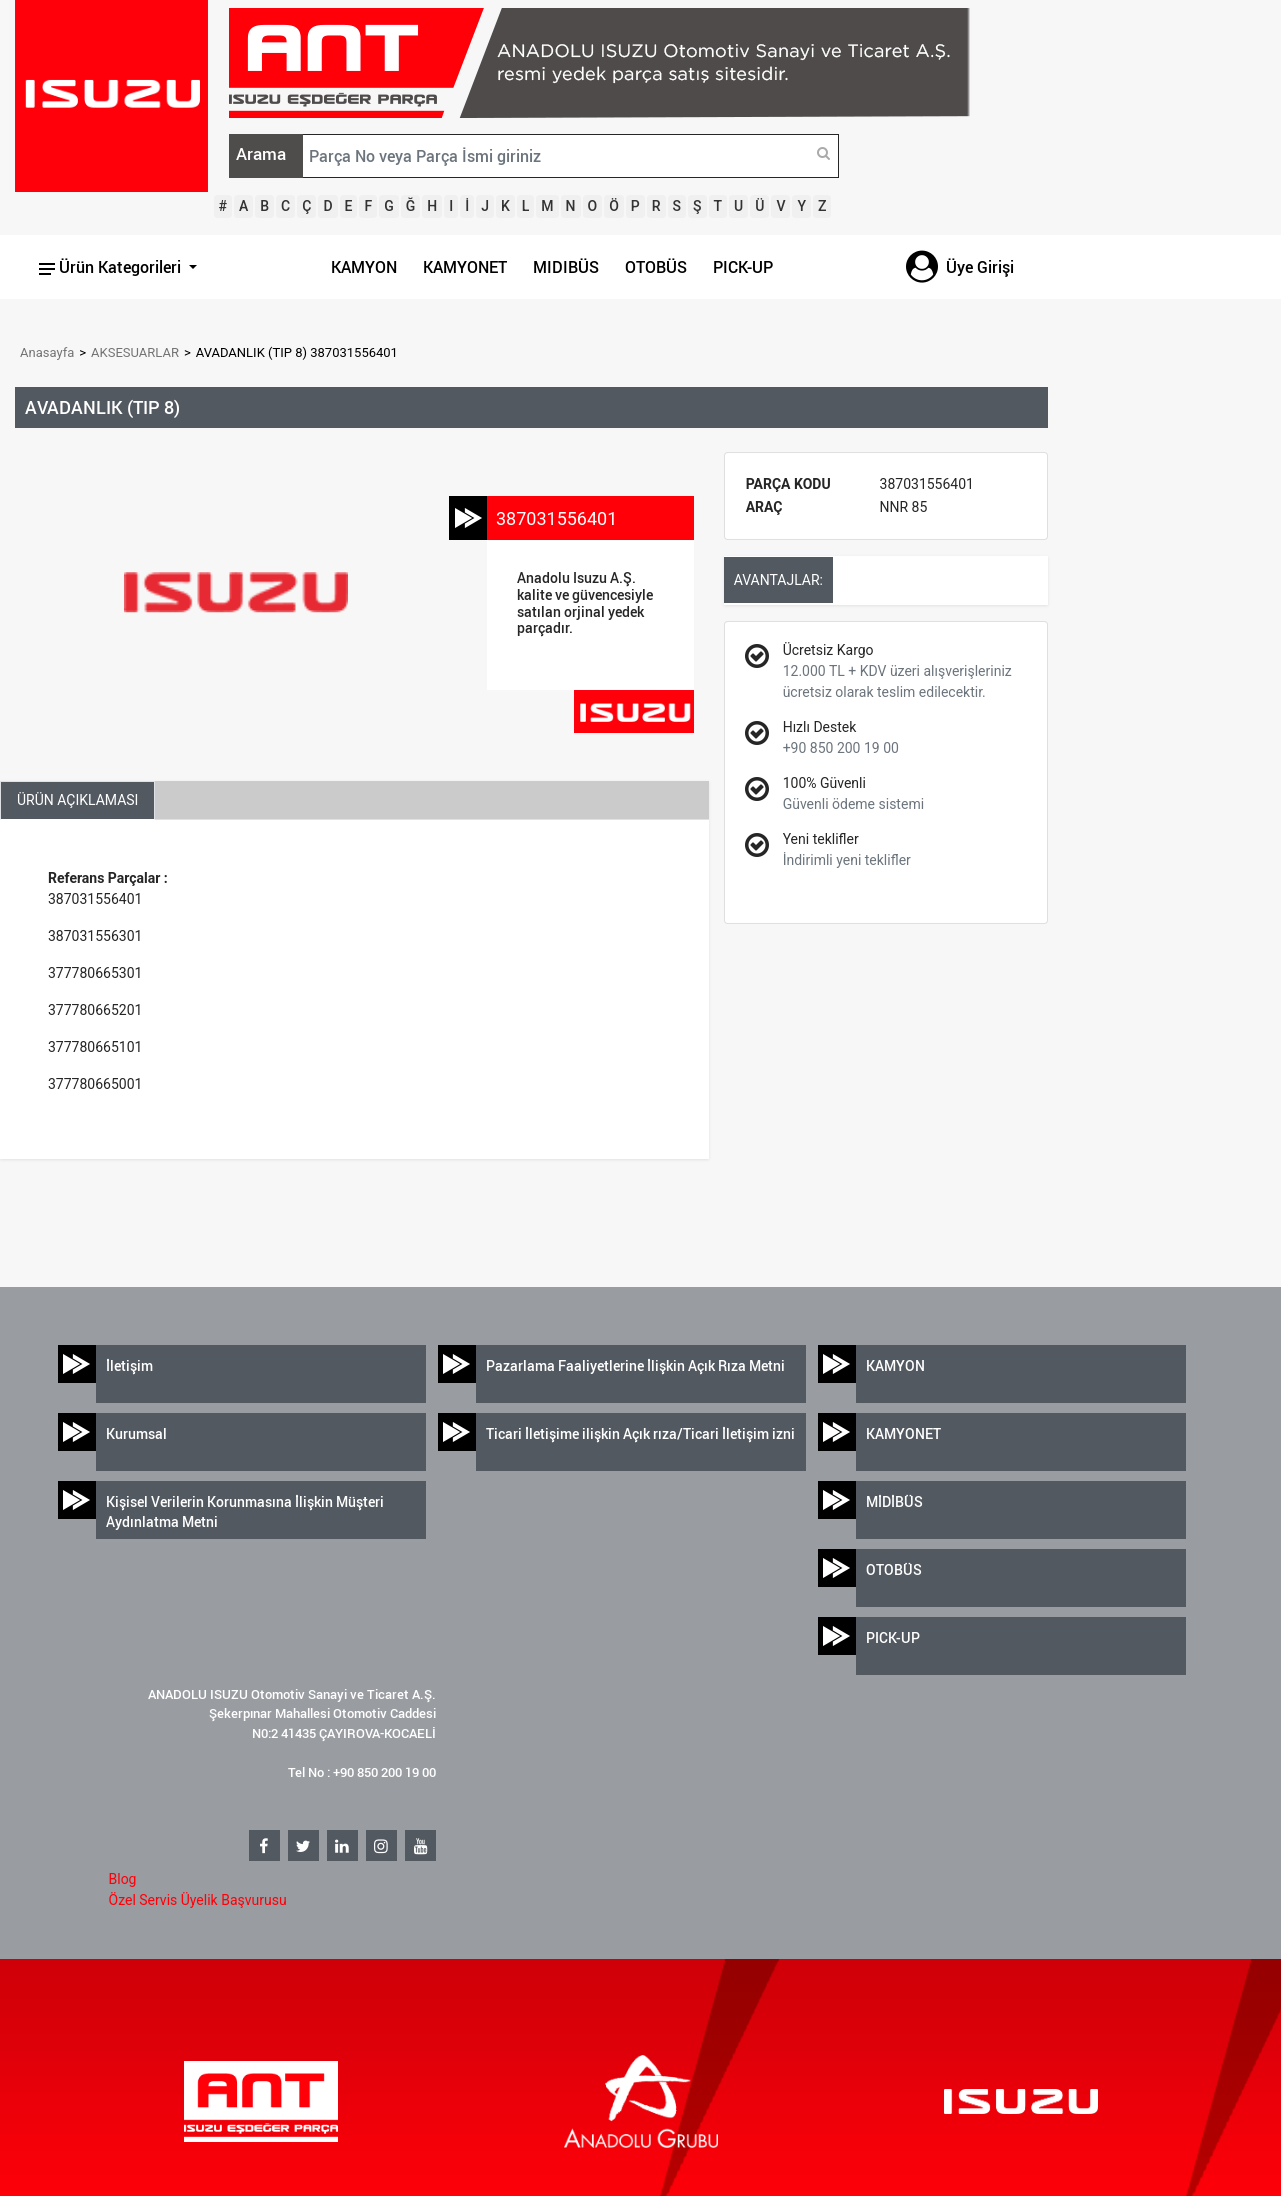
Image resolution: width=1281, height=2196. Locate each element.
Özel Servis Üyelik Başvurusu (198, 1900)
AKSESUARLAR (135, 352)
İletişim (129, 1365)
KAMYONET (465, 267)
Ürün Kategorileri (112, 267)
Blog (123, 1879)
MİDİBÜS (894, 1501)
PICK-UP (743, 267)
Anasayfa (47, 352)
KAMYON (364, 267)
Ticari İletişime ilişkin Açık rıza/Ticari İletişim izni (640, 1433)
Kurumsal (136, 1433)
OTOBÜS (656, 267)
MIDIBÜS (566, 267)
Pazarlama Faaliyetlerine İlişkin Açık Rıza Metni (635, 1365)
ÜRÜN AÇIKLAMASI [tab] (77, 800)
